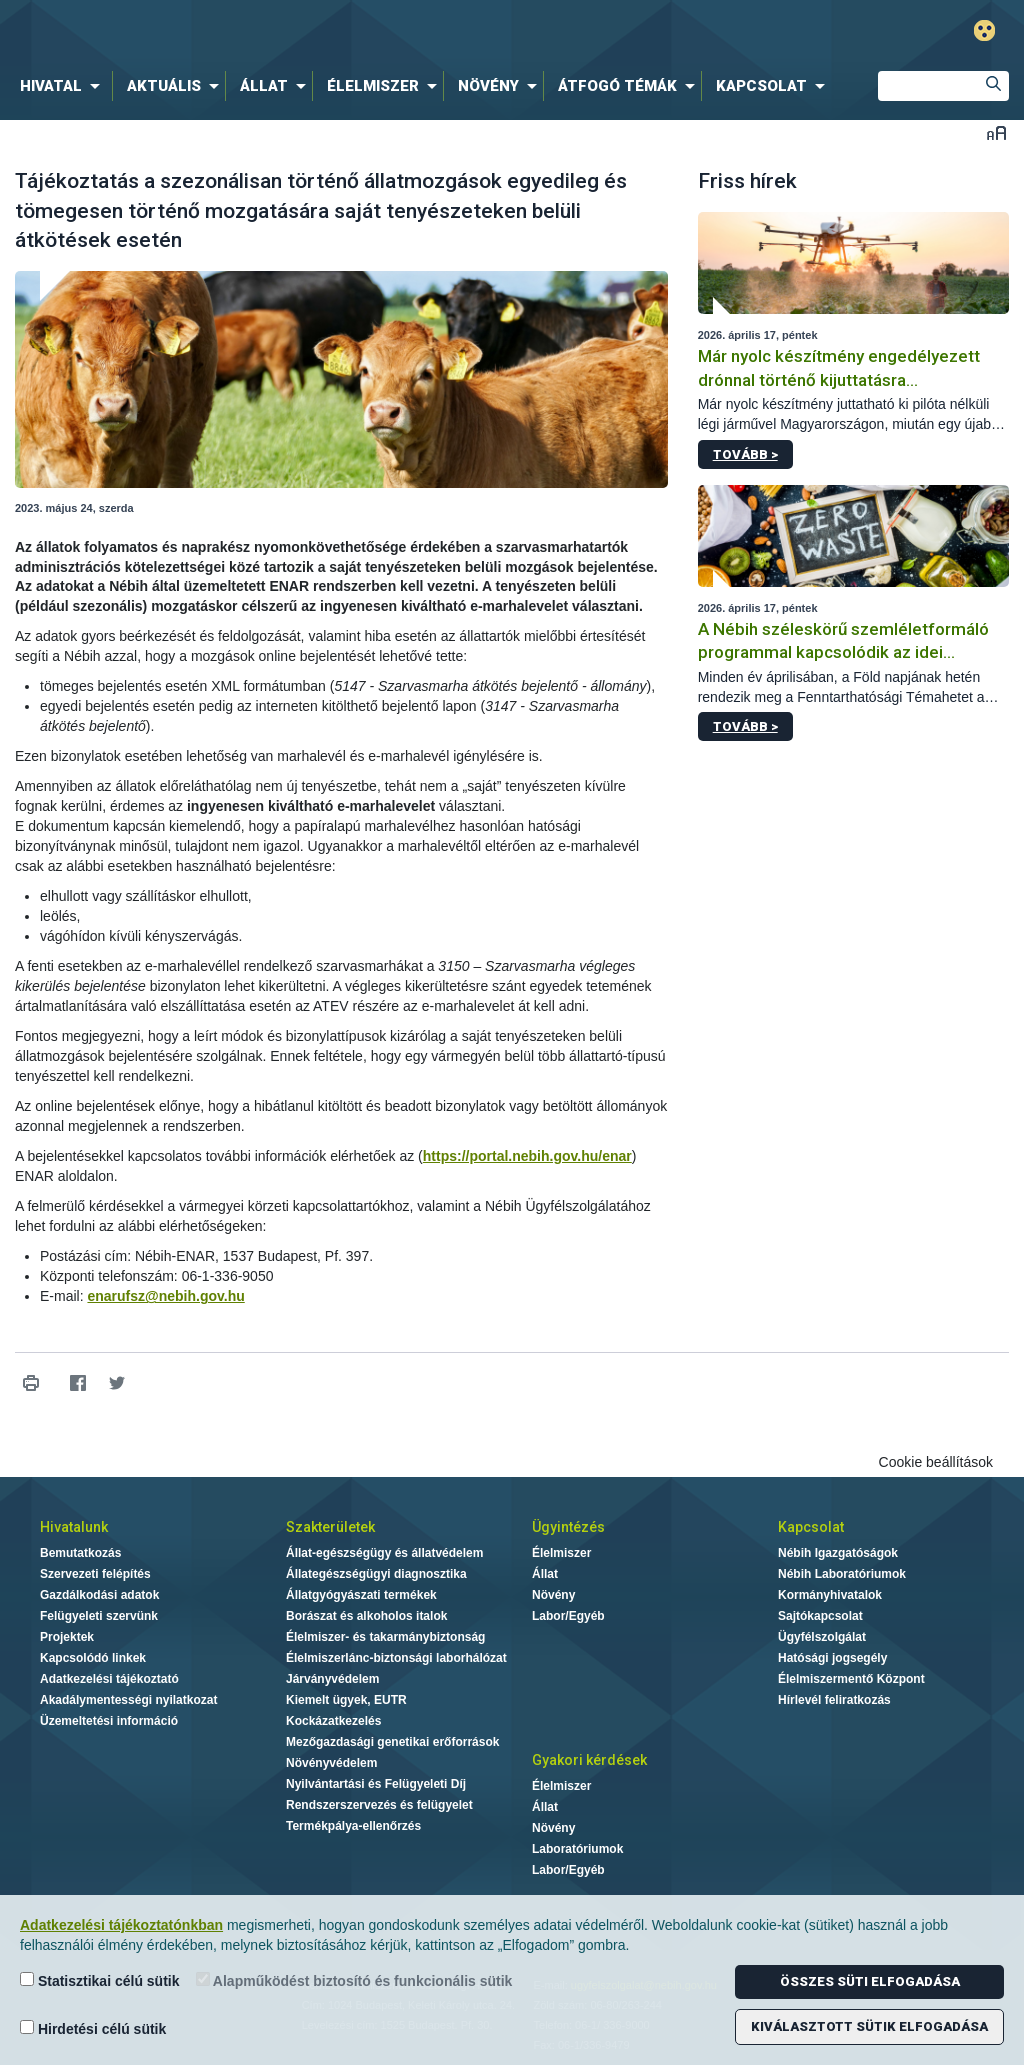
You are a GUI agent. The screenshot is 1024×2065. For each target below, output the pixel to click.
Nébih (304, 31)
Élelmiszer (561, 1553)
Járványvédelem (332, 1679)
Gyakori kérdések (589, 1760)
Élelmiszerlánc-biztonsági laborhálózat (396, 1658)
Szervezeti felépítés (95, 1574)
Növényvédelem (331, 1763)
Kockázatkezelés (333, 1721)
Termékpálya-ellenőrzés (353, 1826)
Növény (553, 1595)
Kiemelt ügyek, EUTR (346, 1700)
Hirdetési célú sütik (93, 2028)
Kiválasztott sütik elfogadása (869, 2026)
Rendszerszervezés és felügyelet (379, 1805)
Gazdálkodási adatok (99, 1595)
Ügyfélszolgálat (822, 1637)
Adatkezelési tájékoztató (109, 1679)
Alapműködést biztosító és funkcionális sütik (354, 1980)
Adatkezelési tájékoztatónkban (121, 1925)
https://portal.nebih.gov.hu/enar (527, 1156)
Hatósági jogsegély (832, 1658)
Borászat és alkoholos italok (366, 1616)
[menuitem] (64, 86)
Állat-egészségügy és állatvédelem (384, 1553)
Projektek (67, 1637)
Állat (545, 1574)
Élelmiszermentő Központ (851, 1679)
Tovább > (745, 454)
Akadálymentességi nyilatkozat (128, 1700)
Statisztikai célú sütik (100, 1980)
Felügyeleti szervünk (99, 1616)
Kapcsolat (811, 1527)
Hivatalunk (74, 1527)
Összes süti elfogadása (870, 1981)
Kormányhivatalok (830, 1595)
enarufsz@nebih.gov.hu (165, 1296)
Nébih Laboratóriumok (842, 1574)
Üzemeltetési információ (109, 1721)
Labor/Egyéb (568, 1616)
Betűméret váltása (996, 132)
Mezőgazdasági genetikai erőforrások (392, 1742)
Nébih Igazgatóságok (838, 1553)
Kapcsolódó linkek (93, 1658)
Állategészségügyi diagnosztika (376, 1574)
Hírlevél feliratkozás (834, 1700)
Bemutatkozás (80, 1553)
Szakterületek (330, 1527)
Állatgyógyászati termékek (361, 1595)
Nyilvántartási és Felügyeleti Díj (376, 1784)
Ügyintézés (568, 1527)
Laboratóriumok (577, 1849)
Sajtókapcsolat (820, 1616)
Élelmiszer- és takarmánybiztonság (385, 1637)
